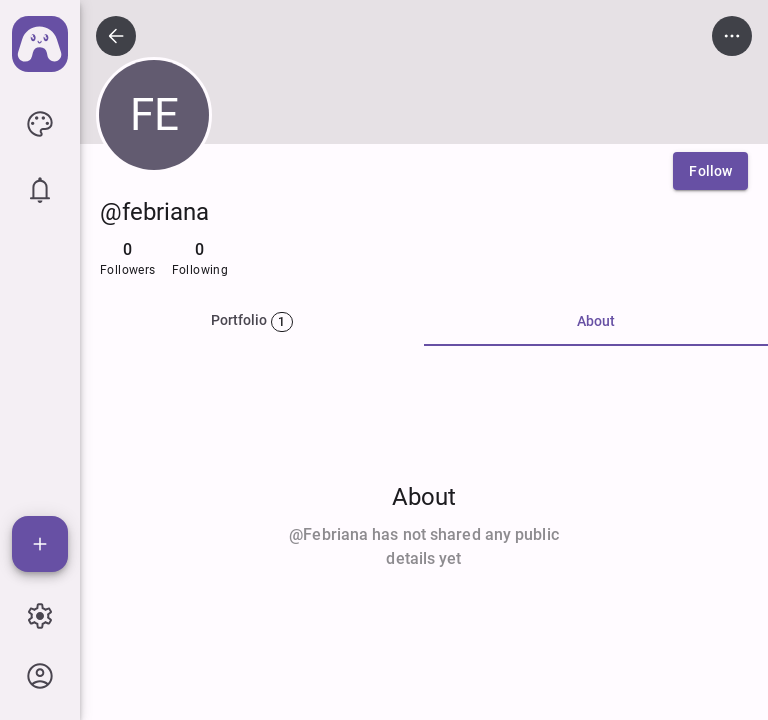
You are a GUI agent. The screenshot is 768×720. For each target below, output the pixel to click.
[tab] (252, 322)
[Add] (40, 544)
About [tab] (596, 321)
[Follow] (710, 171)
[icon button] (40, 124)
